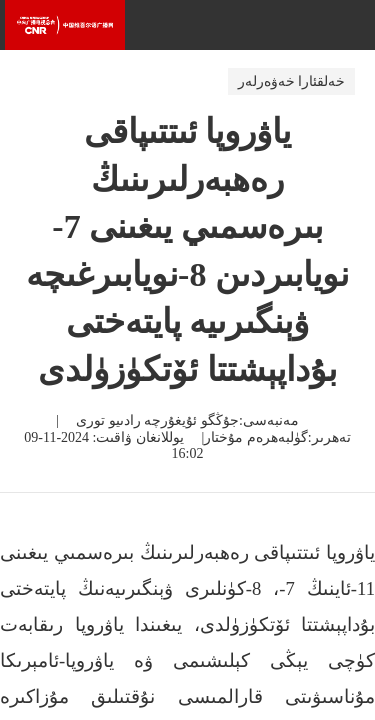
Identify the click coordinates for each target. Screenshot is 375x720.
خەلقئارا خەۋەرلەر (292, 81)
